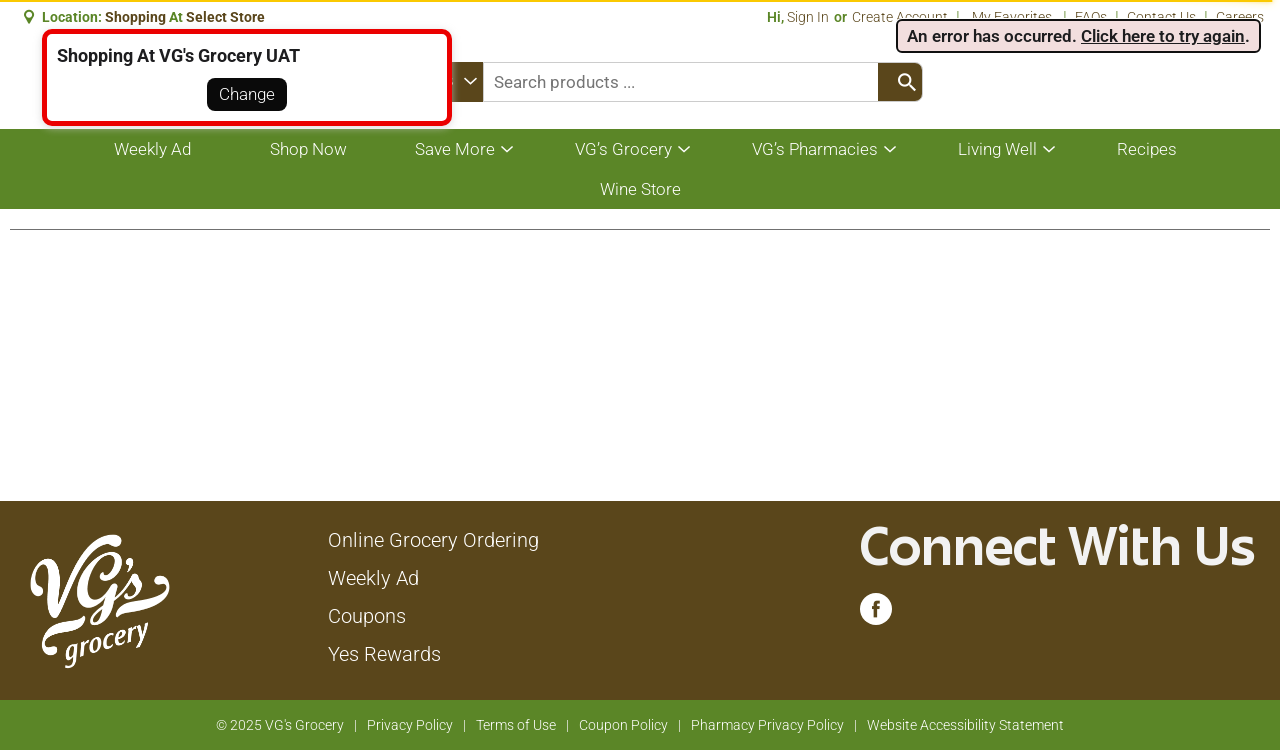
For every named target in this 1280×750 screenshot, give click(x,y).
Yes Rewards (384, 654)
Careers (1240, 17)
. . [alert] (1078, 36)
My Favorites (1013, 17)
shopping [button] (135, 17)
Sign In (808, 17)
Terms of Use (516, 725)
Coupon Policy (623, 725)
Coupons (367, 616)
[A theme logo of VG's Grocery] (99, 599)
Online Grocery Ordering (433, 540)
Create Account (900, 17)
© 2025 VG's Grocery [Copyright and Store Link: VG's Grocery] (280, 725)
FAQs (1091, 17)
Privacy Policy (410, 725)
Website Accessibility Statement (965, 725)
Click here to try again (1163, 36)
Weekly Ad (373, 578)
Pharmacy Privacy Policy (767, 725)
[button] (227, 17)
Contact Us (1161, 17)
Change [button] (247, 94)
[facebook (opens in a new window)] (876, 614)
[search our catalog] (900, 82)
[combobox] (703, 82)
